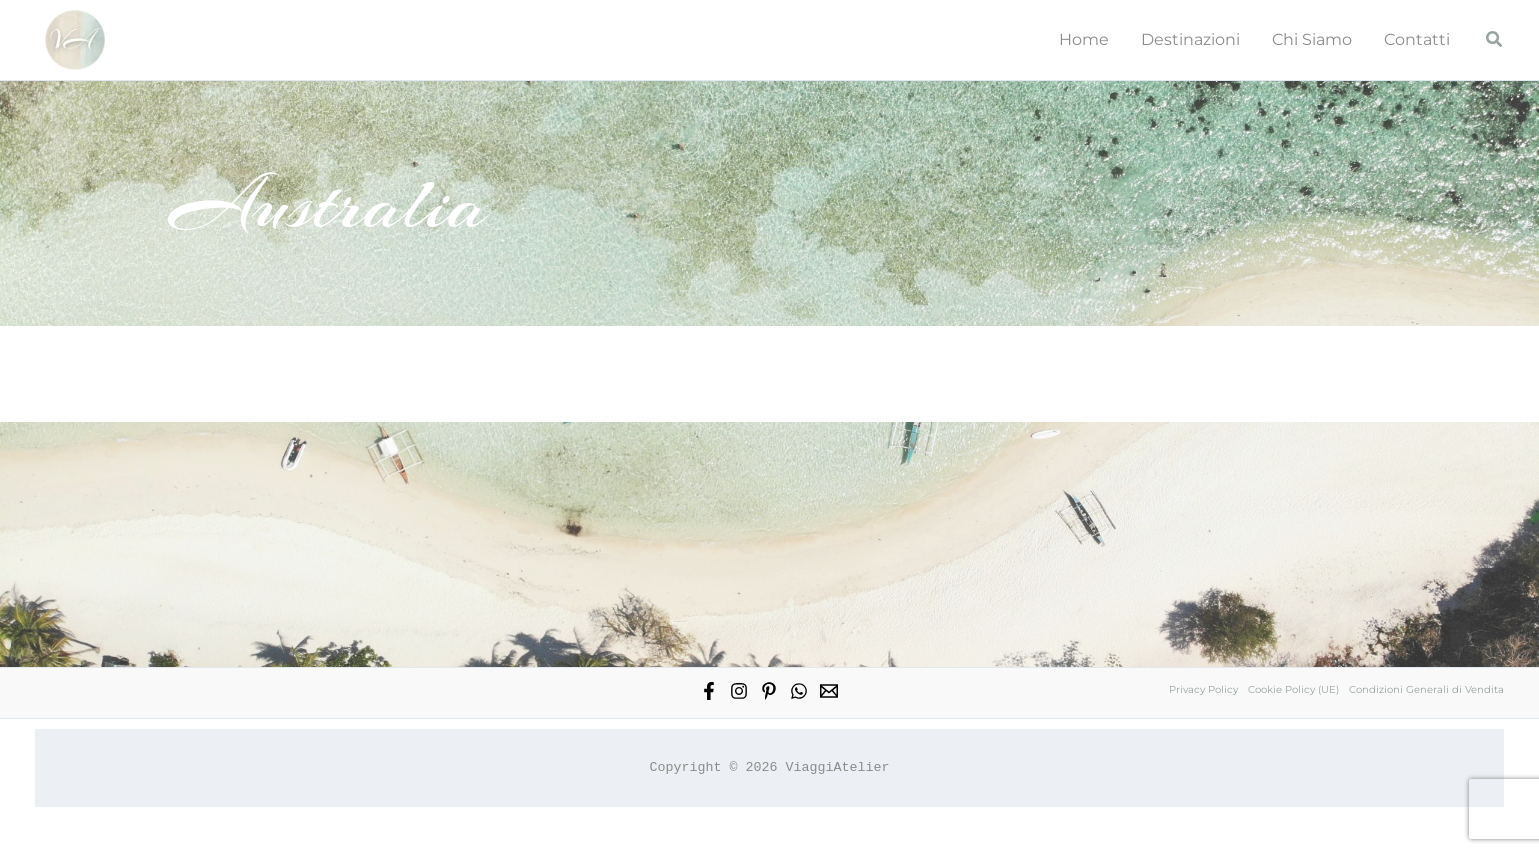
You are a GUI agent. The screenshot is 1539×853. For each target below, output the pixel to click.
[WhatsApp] (799, 691)
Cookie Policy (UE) (1293, 689)
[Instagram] (739, 691)
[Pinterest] (769, 691)
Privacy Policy (1203, 689)
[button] (1495, 40)
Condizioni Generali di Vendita (1426, 689)
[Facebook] (709, 691)
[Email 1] (829, 691)
